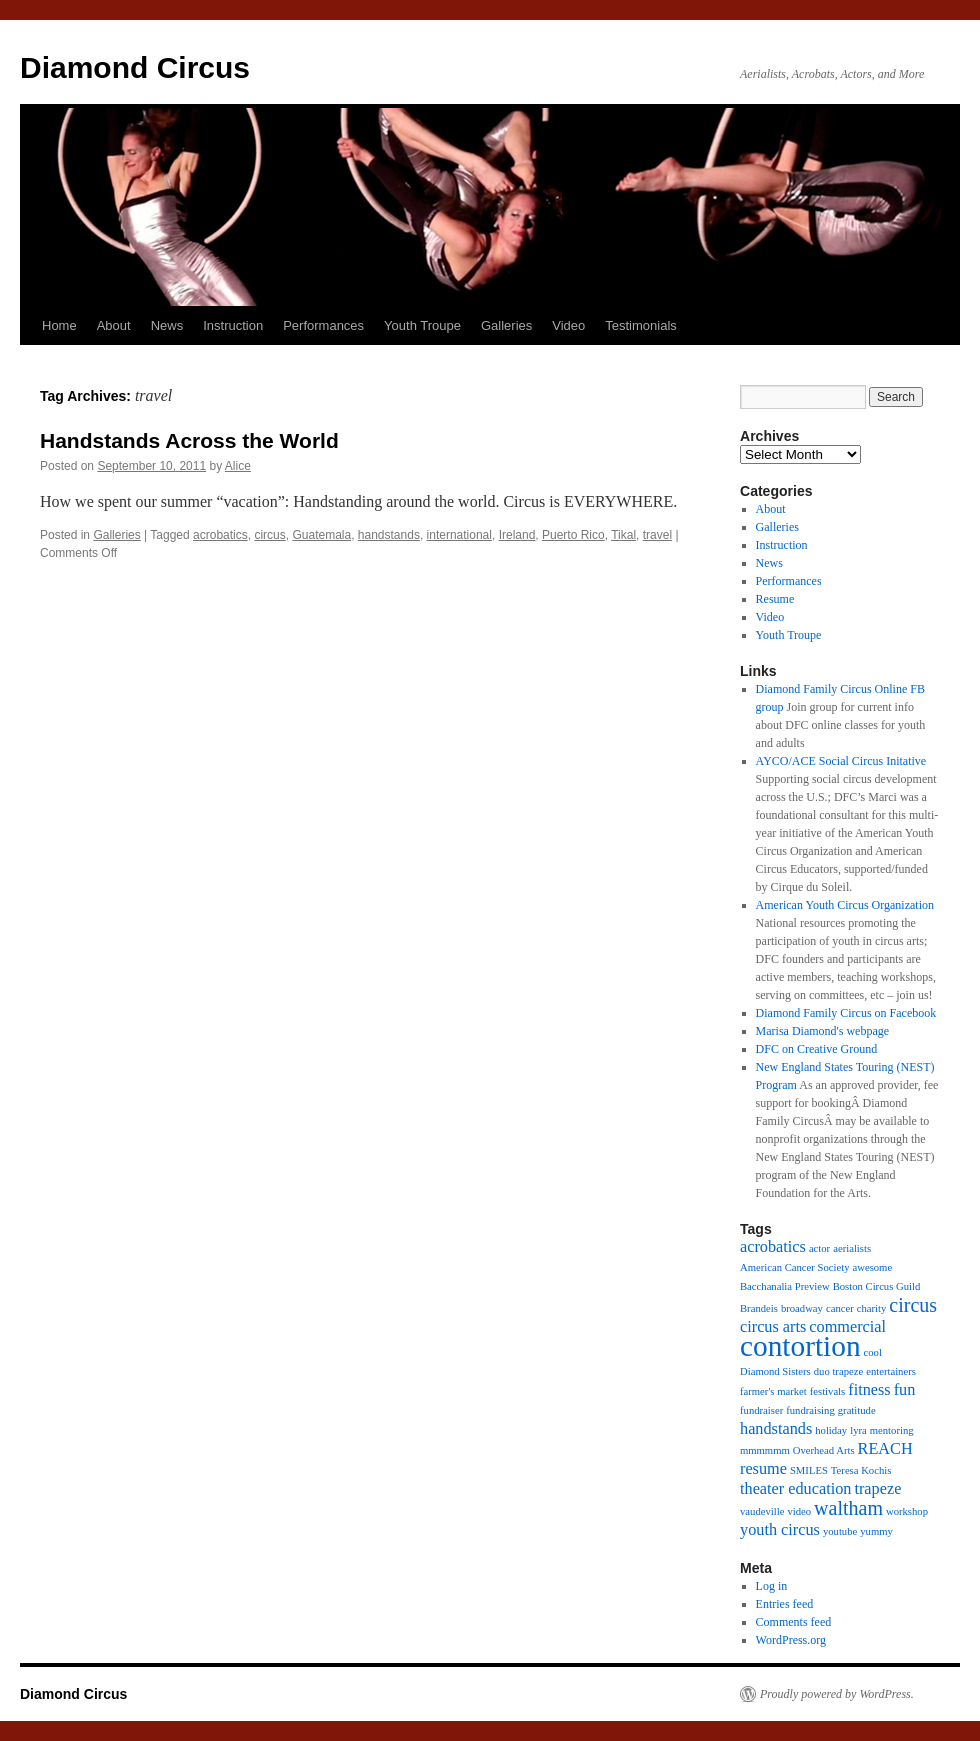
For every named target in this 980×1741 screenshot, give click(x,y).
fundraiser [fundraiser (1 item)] (761, 1410)
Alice (238, 466)
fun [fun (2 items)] (905, 1390)
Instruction (233, 325)
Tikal (623, 535)
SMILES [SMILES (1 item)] (809, 1470)
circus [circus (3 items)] (913, 1305)
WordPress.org (791, 1640)
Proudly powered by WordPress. (837, 1694)
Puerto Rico (573, 535)
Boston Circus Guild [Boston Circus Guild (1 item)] (877, 1286)
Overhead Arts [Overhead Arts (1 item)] (824, 1450)
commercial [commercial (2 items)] (847, 1327)
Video (568, 325)
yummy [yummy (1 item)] (876, 1531)
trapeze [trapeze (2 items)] (877, 1489)
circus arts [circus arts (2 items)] (773, 1327)
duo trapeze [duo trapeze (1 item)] (838, 1371)
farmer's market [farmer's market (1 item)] (773, 1391)
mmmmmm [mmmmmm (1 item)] (765, 1450)
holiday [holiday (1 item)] (831, 1430)
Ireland (517, 535)
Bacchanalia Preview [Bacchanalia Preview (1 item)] (785, 1286)
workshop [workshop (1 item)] (907, 1511)
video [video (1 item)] (799, 1511)
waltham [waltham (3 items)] (848, 1508)
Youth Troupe (422, 325)
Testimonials (641, 325)
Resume (775, 599)
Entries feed (785, 1604)
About (114, 325)
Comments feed (794, 1622)
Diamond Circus (135, 67)
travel (657, 535)
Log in (772, 1586)
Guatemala (321, 535)
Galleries (506, 325)
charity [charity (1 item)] (872, 1308)
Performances (323, 325)
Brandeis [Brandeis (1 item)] (759, 1308)
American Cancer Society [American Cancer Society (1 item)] (794, 1267)
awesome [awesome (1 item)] (872, 1267)
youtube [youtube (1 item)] (840, 1531)
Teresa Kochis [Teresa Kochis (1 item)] (861, 1470)
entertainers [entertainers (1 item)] (891, 1371)
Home (59, 325)
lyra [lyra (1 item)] (858, 1430)
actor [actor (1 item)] (819, 1248)
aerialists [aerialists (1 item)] (852, 1248)
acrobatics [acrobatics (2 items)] (773, 1247)
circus (269, 535)
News (167, 325)
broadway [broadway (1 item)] (802, 1308)
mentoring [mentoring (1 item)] (892, 1430)
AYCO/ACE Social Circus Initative (841, 761)
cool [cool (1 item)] (873, 1352)
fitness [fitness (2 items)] (869, 1390)
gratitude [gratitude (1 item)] (857, 1410)
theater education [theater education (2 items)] (795, 1489)
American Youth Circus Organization (845, 905)
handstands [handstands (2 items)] (776, 1429)
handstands (389, 535)
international (459, 535)
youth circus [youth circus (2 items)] (780, 1530)
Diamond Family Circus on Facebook (846, 1013)
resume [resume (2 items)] (763, 1469)
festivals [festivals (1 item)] (828, 1391)
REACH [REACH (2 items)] (885, 1449)
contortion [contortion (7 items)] (800, 1346)
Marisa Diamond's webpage (822, 1031)
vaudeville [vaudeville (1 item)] (762, 1511)
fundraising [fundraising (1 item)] (810, 1410)
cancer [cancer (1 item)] (840, 1308)
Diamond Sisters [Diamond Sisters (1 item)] (775, 1371)
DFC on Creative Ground (817, 1049)
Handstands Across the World (189, 440)
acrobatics (220, 535)
